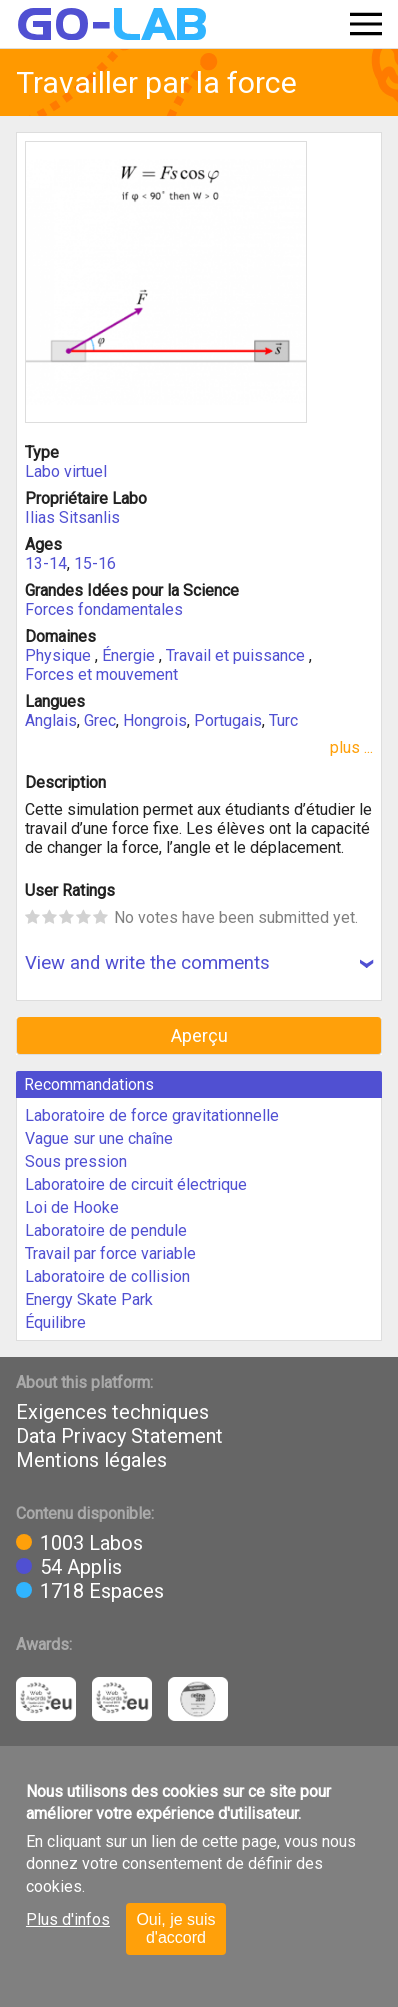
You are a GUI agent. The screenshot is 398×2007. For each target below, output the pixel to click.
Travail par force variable (110, 1253)
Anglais (51, 720)
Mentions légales (91, 1460)
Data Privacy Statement (119, 1436)
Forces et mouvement (101, 674)
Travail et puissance (237, 655)
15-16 (95, 563)
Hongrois (155, 720)
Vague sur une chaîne (99, 1138)
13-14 (46, 563)
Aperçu (199, 1035)
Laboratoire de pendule (106, 1230)
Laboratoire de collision (107, 1276)
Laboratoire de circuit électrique (136, 1184)
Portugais (228, 720)
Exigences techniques (112, 1412)
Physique (60, 655)
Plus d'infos (68, 1919)
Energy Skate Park (89, 1299)
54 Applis (81, 1567)
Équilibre (55, 1322)
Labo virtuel (66, 471)
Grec (100, 720)
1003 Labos (91, 1543)
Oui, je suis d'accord (175, 1928)
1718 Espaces (102, 1591)
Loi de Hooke (72, 1207)
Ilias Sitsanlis (72, 517)
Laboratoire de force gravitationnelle (152, 1115)
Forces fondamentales (104, 609)
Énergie (130, 655)
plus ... (351, 747)
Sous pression (76, 1161)
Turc (283, 720)
